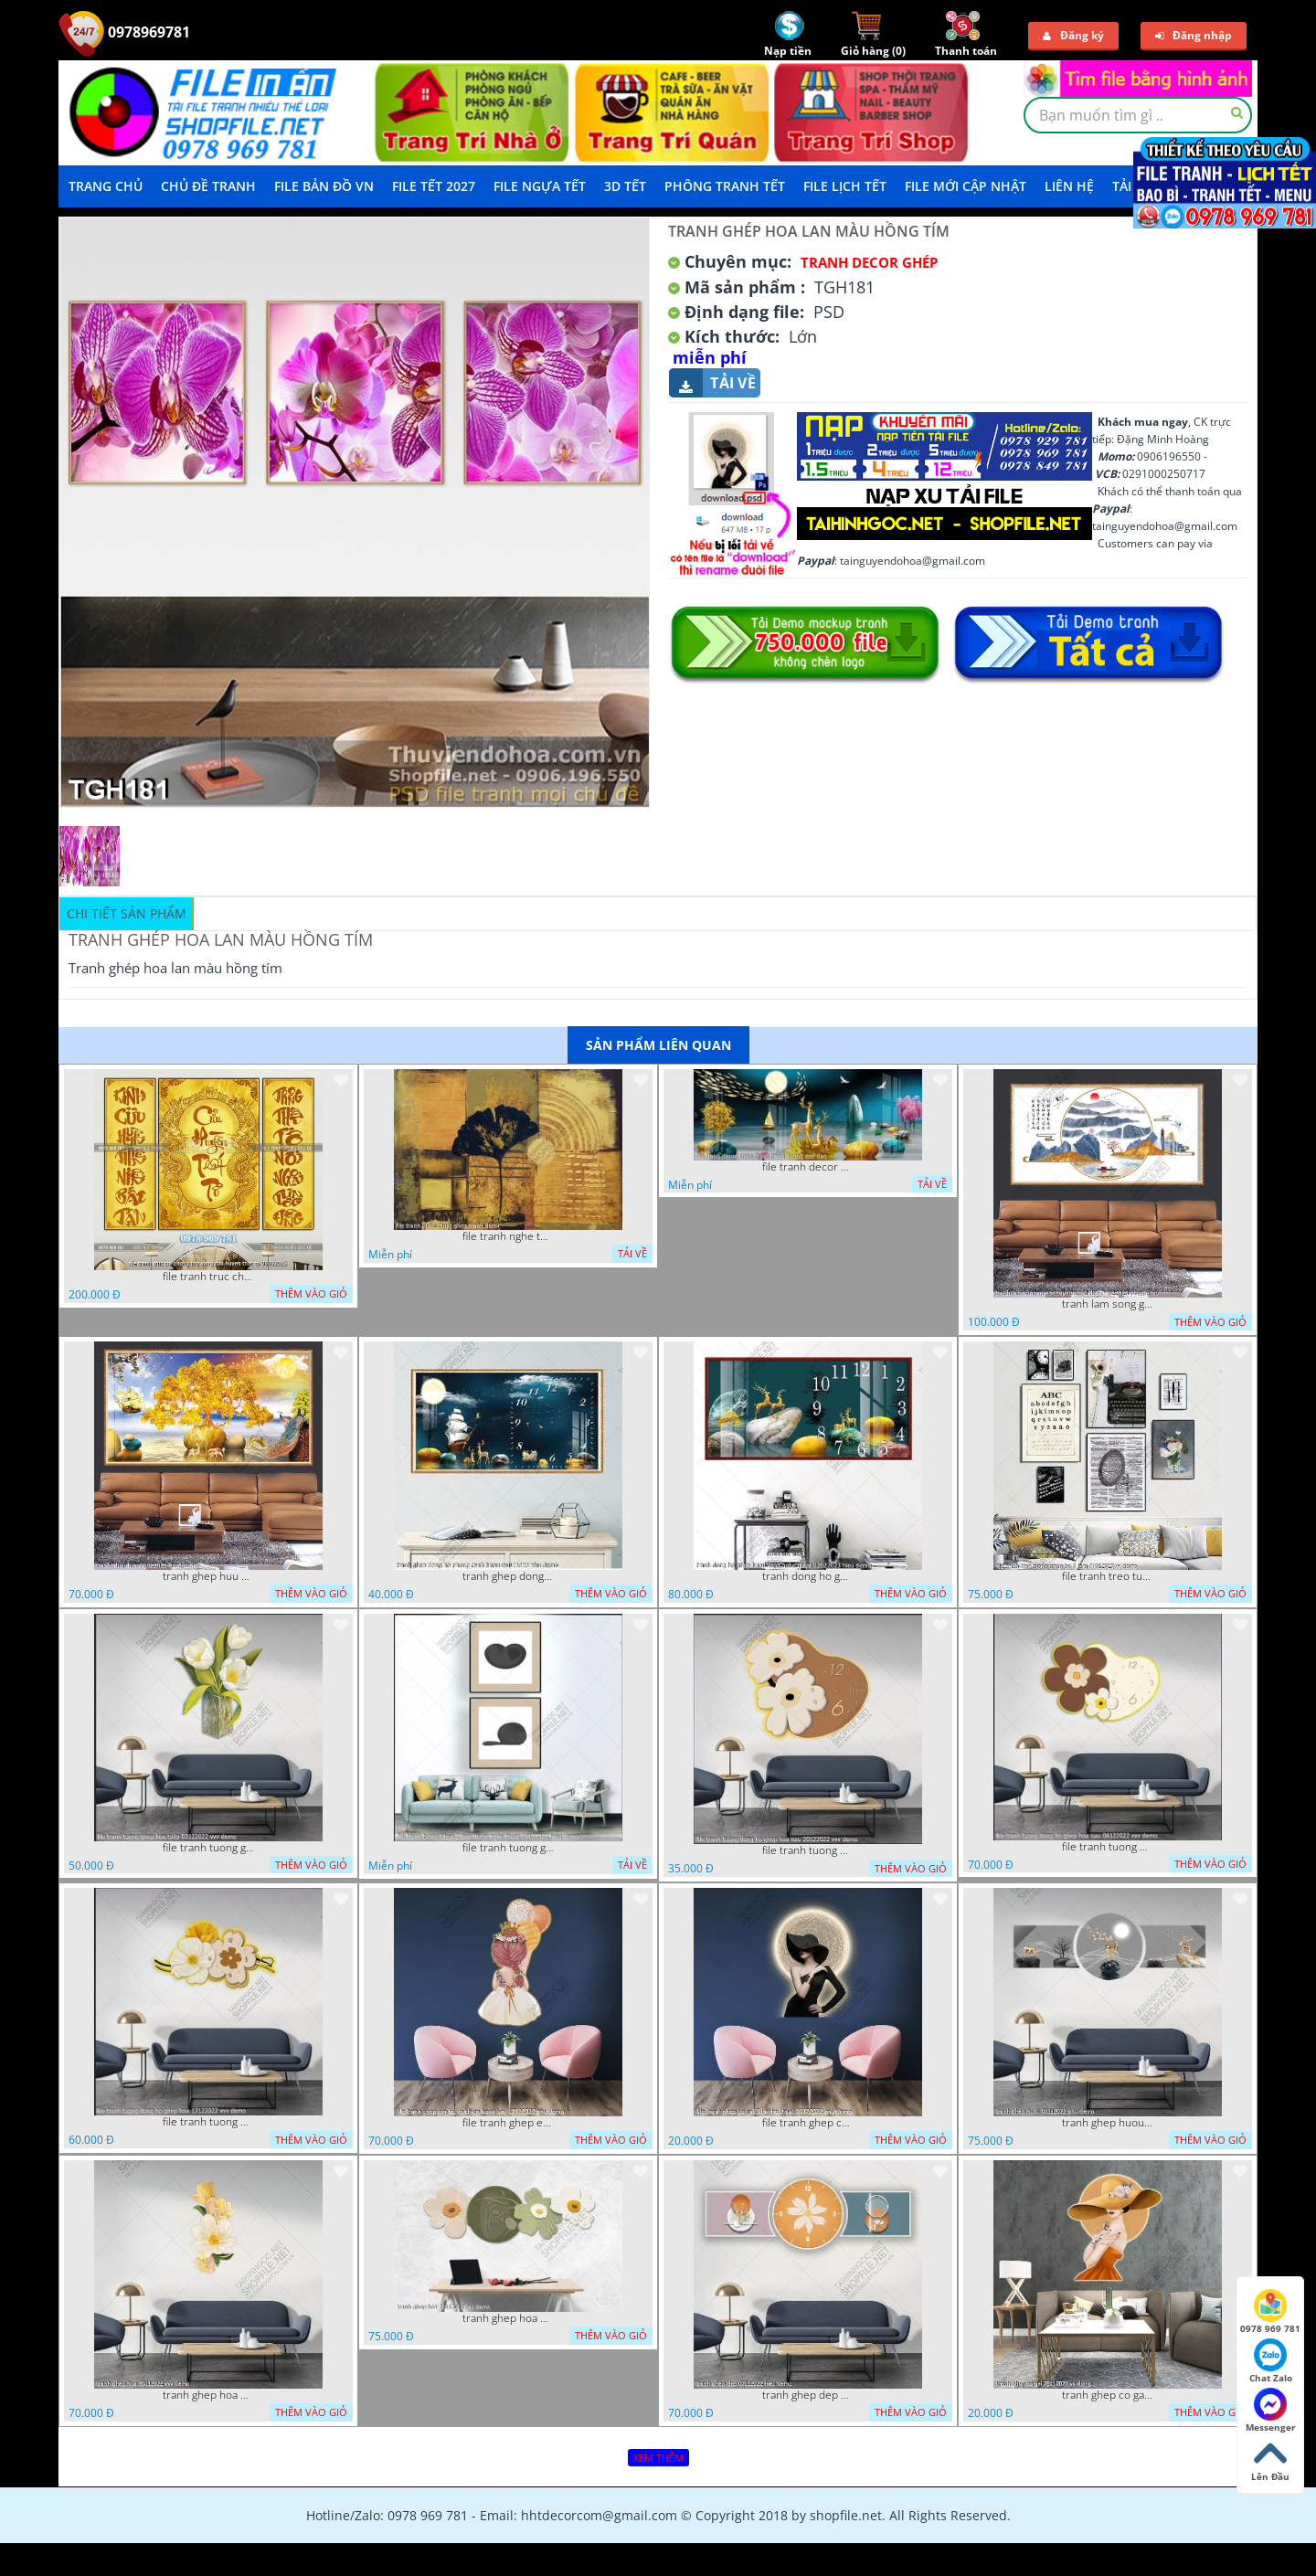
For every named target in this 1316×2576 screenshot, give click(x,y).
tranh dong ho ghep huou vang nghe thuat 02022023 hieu (808, 1576)
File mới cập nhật (965, 186)
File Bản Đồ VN (324, 186)
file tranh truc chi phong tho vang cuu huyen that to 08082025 (208, 1276)
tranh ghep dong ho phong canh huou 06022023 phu (508, 1576)
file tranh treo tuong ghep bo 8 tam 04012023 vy (1107, 1576)
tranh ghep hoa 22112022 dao (508, 2318)
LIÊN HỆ (1069, 186)
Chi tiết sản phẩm (126, 913)
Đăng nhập (1193, 35)
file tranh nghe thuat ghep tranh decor (508, 1236)
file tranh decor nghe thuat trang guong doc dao (808, 1167)
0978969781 (124, 32)
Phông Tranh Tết (724, 186)
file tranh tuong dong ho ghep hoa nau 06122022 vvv (1107, 1846)
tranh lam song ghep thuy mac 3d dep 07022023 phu (1107, 1304)
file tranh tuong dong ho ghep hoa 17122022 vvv (208, 2121)
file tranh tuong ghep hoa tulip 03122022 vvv (208, 1847)
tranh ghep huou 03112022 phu (1107, 2122)
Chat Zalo (1270, 2361)
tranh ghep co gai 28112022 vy (1107, 2395)
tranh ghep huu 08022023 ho (208, 1576)
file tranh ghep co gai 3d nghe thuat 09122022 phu (808, 2122)
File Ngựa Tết (540, 186)
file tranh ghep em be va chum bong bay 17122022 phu (508, 2122)
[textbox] (1138, 115)
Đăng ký (1073, 35)
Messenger (1271, 2410)
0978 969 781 (1270, 2312)
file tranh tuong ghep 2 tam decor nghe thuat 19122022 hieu (508, 1847)
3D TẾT (625, 186)
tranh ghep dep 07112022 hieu (808, 2395)
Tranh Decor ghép (869, 262)
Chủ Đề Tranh (208, 186)
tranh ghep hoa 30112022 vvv (208, 2395)
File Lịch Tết (844, 186)
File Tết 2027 (433, 186)
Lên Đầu (1270, 2460)
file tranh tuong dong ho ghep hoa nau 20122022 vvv (808, 1850)
